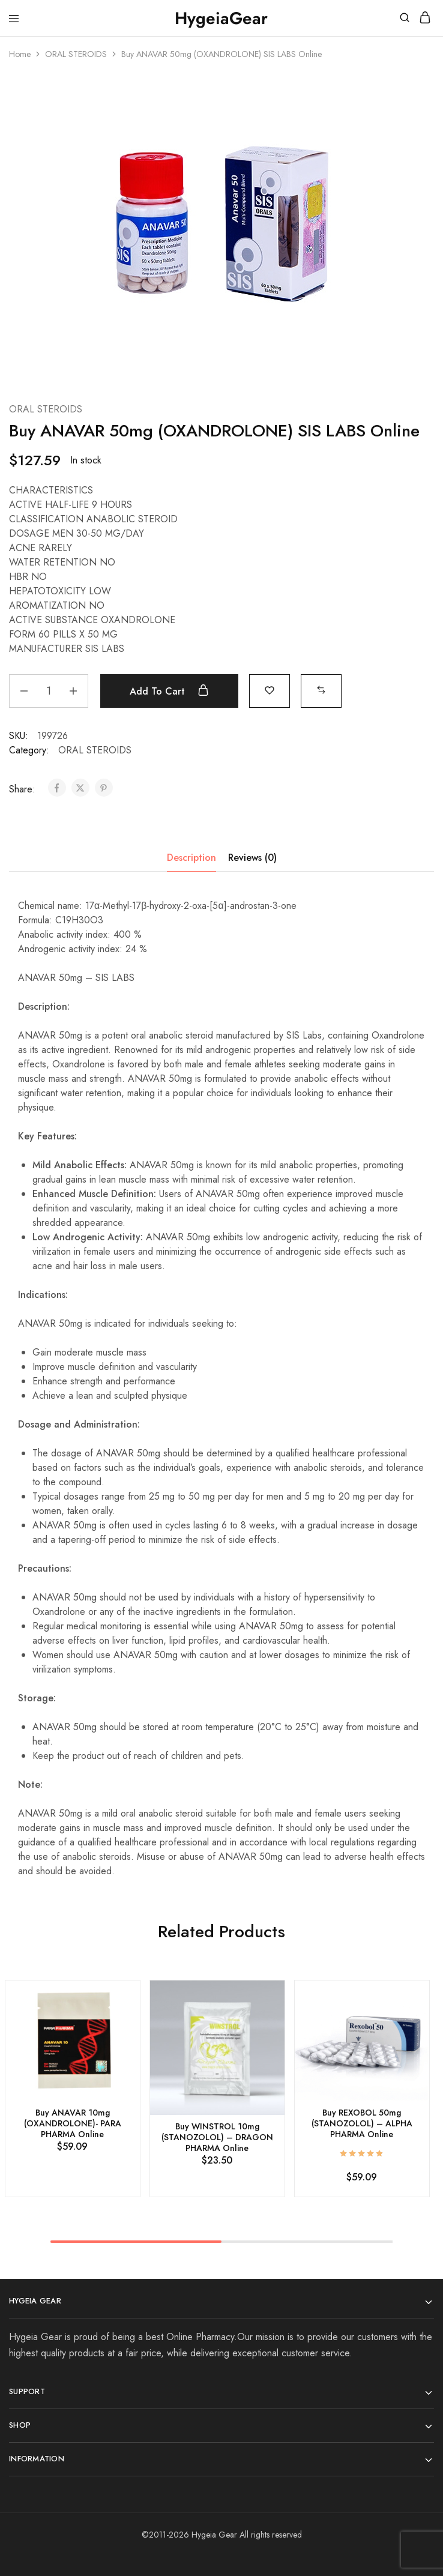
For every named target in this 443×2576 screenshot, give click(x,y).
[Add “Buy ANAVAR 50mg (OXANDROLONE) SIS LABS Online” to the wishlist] (269, 689)
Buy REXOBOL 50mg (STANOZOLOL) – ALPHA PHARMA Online (362, 2123)
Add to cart (169, 691)
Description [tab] (191, 857)
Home (20, 54)
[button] (321, 689)
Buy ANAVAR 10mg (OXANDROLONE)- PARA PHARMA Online (72, 2123)
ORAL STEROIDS (76, 54)
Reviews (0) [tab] (252, 857)
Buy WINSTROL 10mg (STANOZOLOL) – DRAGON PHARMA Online (217, 2137)
